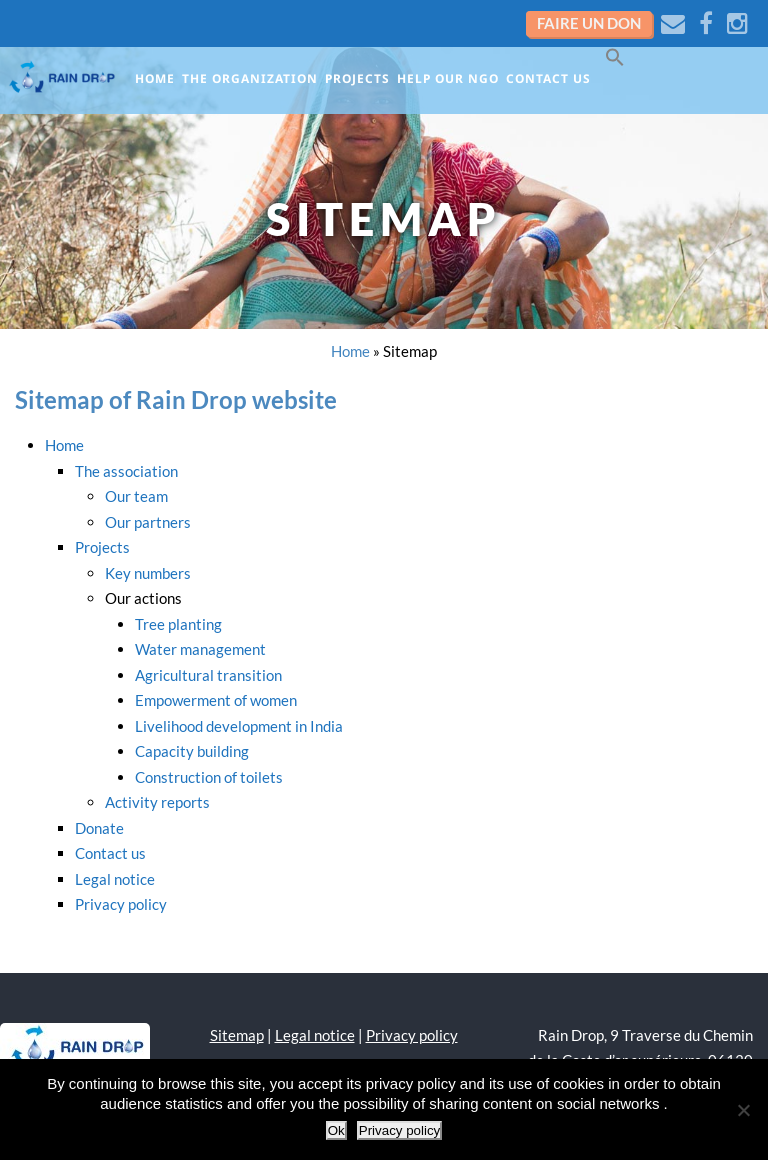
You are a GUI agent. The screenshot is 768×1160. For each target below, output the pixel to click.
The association (126, 471)
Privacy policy (121, 904)
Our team (136, 496)
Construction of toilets (209, 777)
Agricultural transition (208, 675)
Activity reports (157, 802)
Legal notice (115, 879)
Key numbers (148, 573)
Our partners (148, 522)
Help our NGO (448, 78)
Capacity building (192, 751)
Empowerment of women (216, 700)
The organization (250, 78)
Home (155, 78)
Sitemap (237, 1035)
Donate (99, 828)
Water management (200, 649)
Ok (336, 1130)
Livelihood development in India (239, 726)
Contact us (548, 78)
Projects (357, 78)
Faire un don (589, 23)
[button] (618, 64)
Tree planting (178, 624)
